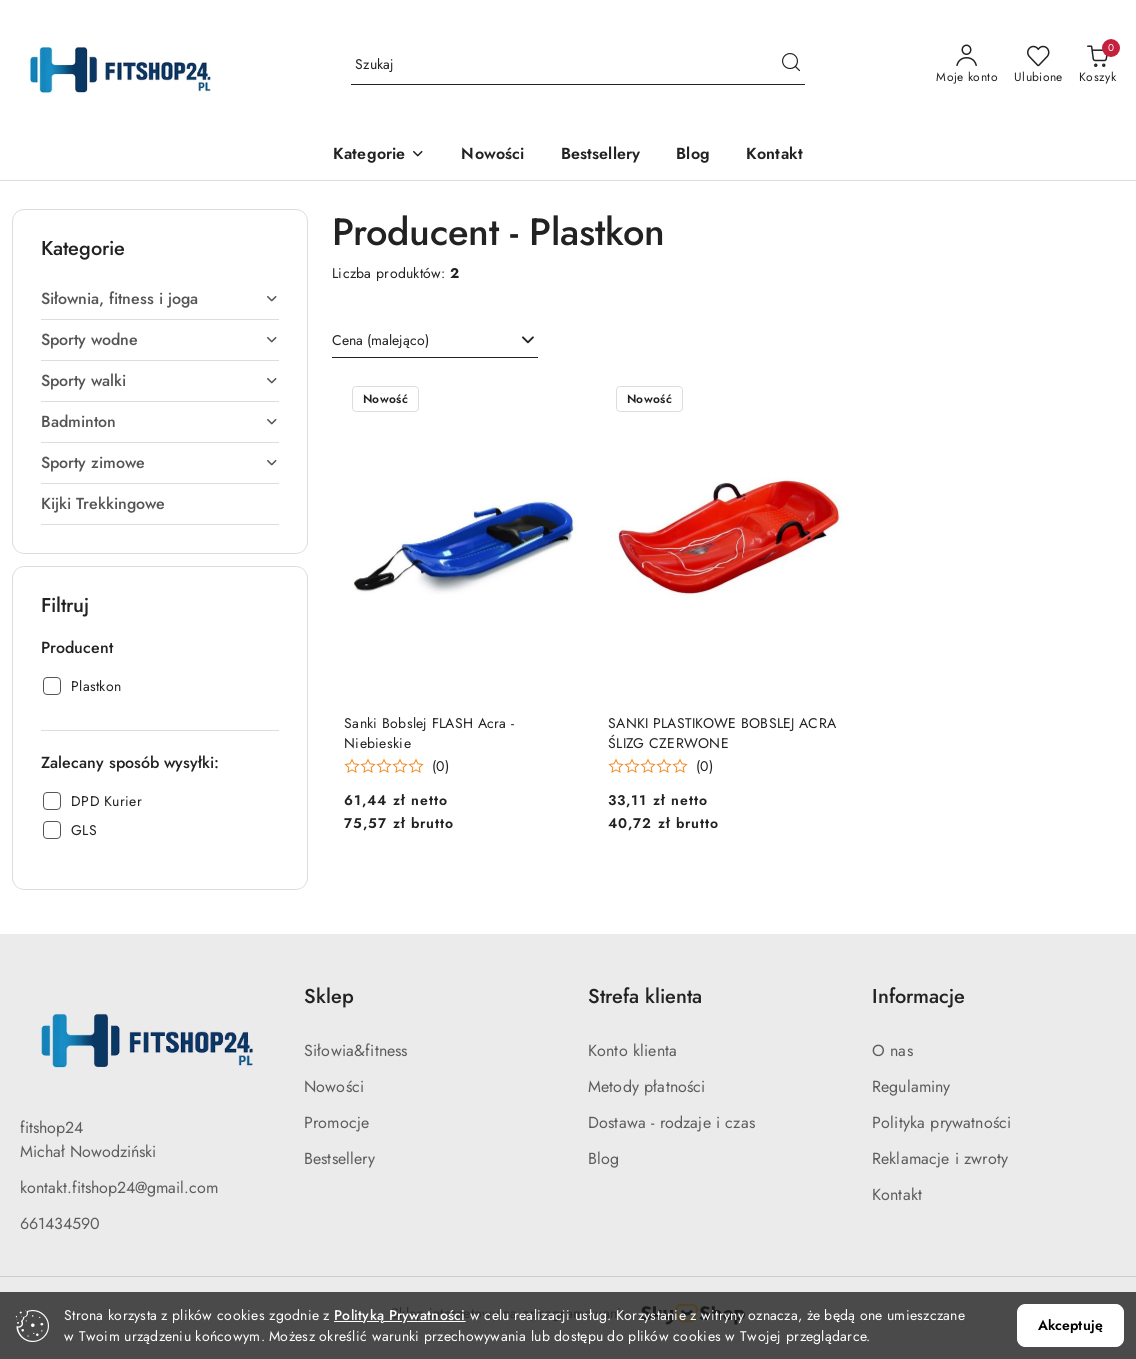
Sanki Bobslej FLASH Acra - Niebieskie (429, 733)
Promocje (336, 1122)
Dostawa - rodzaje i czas (671, 1122)
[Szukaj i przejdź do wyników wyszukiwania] (791, 65)
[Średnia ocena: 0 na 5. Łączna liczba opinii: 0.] (396, 766)
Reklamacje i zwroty (940, 1158)
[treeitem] (160, 299)
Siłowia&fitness (355, 1050)
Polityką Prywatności (400, 1315)
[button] (379, 155)
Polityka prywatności (941, 1122)
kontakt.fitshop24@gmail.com (119, 1187)
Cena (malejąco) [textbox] (380, 340)
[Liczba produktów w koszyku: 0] (1097, 65)
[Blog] (693, 155)
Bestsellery (339, 1158)
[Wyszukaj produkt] (578, 65)
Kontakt (897, 1194)
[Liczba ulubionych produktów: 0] (1038, 65)
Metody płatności (647, 1086)
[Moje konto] (967, 65)
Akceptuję (1070, 1325)
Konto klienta (632, 1050)
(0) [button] (440, 766)
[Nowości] (492, 155)
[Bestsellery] (601, 155)
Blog (604, 1158)
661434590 (60, 1223)
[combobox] (435, 341)
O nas (892, 1050)
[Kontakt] (774, 155)
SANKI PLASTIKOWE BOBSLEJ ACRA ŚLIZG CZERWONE (722, 733)
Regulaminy (911, 1086)
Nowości (334, 1086)
